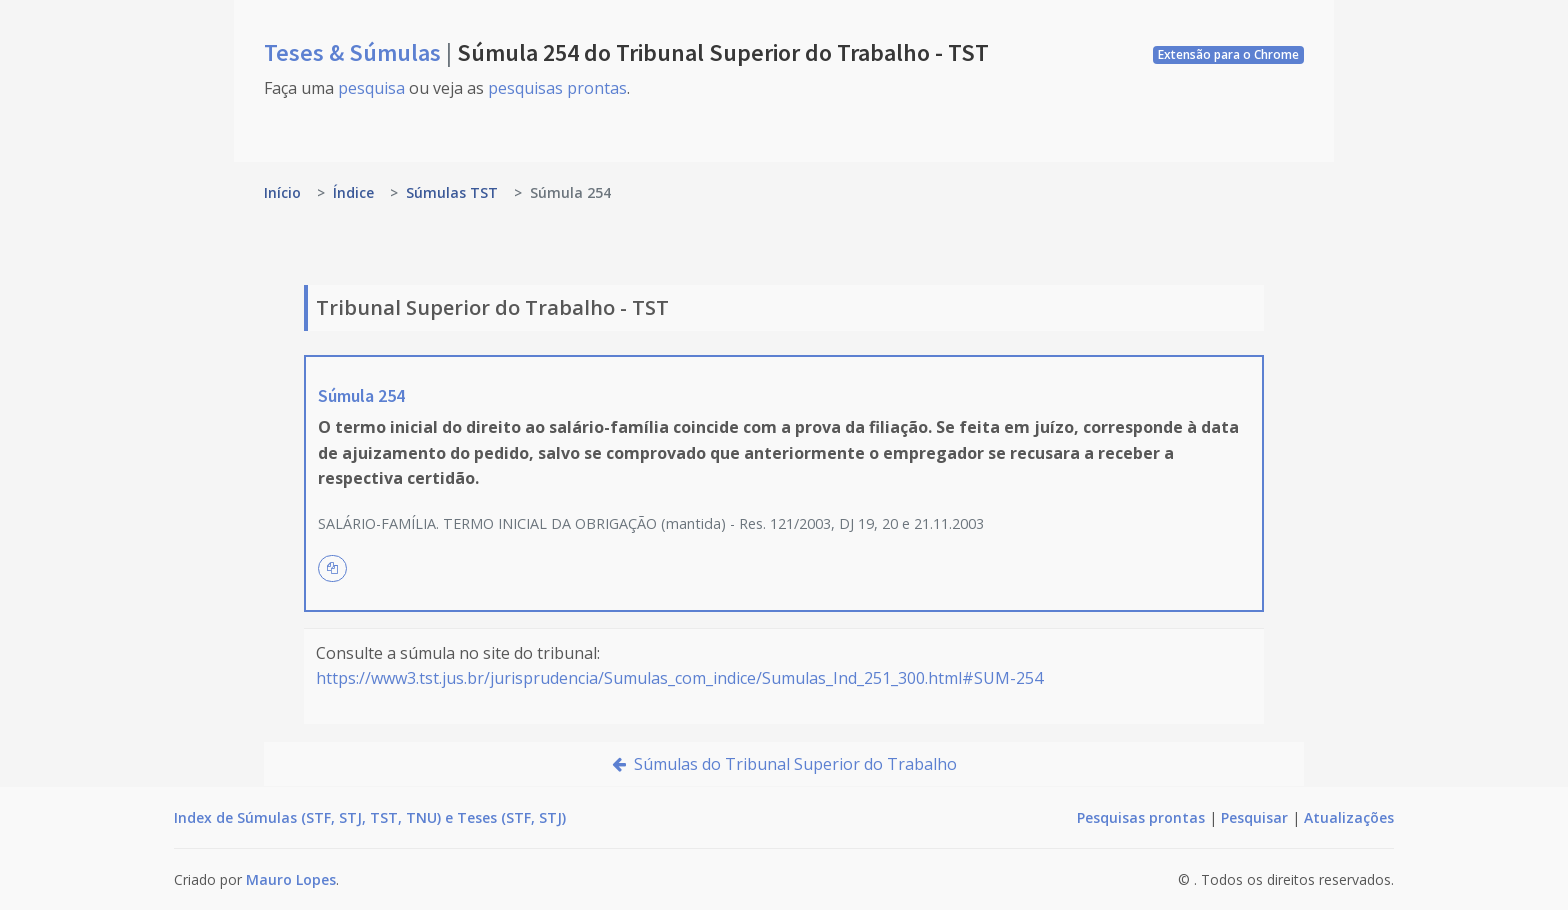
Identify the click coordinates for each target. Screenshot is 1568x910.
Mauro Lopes (291, 879)
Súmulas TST (452, 192)
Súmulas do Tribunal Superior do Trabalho (784, 764)
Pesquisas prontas (1141, 817)
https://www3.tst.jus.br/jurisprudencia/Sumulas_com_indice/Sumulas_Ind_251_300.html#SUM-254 (679, 678)
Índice (353, 192)
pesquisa (371, 88)
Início (282, 192)
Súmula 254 (361, 395)
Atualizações (1349, 817)
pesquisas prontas (557, 88)
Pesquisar (1254, 817)
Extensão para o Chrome (1228, 54)
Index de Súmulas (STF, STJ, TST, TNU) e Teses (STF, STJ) (370, 817)
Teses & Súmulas (355, 52)
